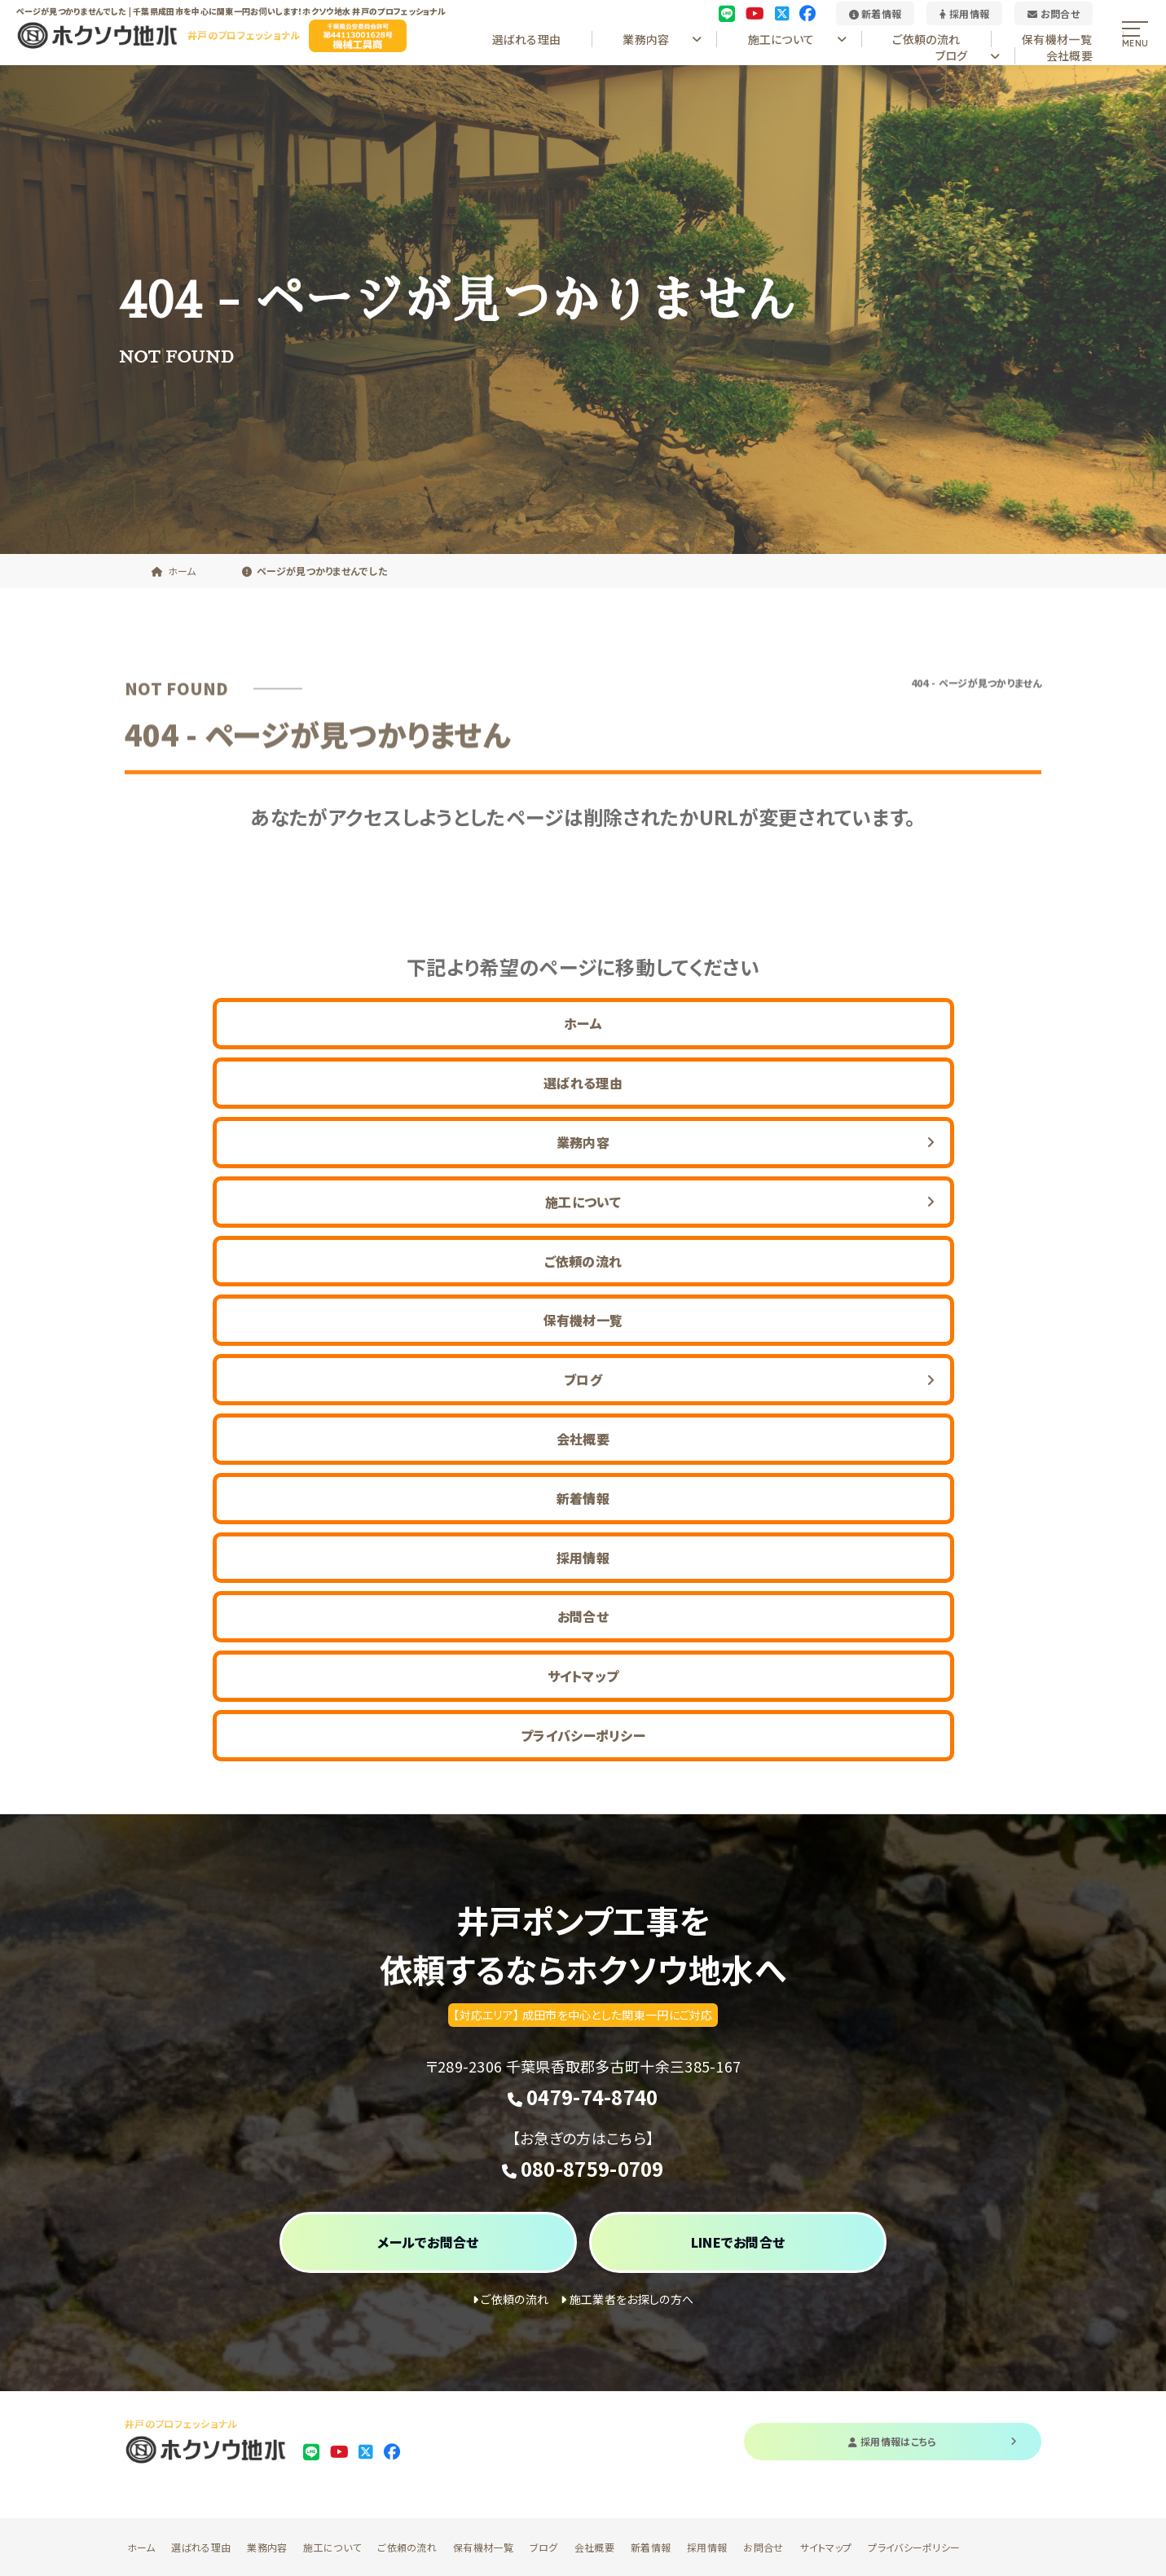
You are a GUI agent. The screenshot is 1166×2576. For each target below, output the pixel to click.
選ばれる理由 (526, 39)
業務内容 (267, 2547)
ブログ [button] (968, 55)
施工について (332, 2547)
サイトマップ (583, 1676)
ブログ (544, 2547)
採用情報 (964, 13)
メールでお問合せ (427, 2242)
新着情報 (875, 13)
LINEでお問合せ (738, 2242)
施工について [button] (797, 39)
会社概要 (1069, 55)
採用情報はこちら (932, 2441)
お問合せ (1053, 13)
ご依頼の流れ (926, 39)
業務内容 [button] (662, 39)
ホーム (583, 1023)
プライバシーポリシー (583, 1735)
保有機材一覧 (1057, 39)
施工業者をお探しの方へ (627, 2299)
